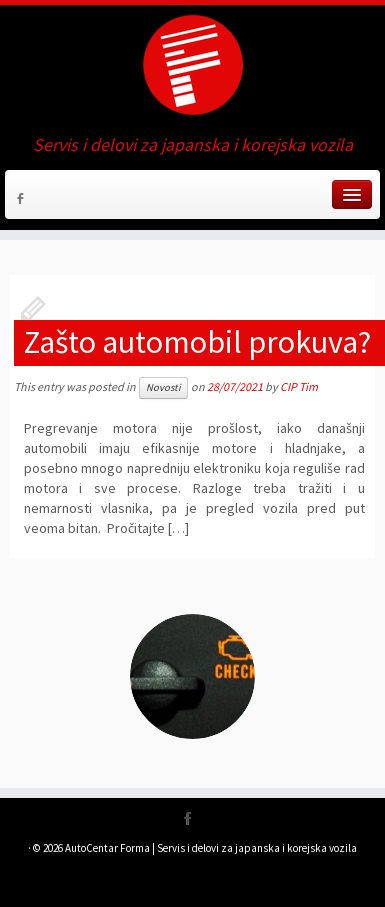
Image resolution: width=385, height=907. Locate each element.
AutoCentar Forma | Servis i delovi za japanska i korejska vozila (211, 848)
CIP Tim (299, 386)
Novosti (163, 387)
